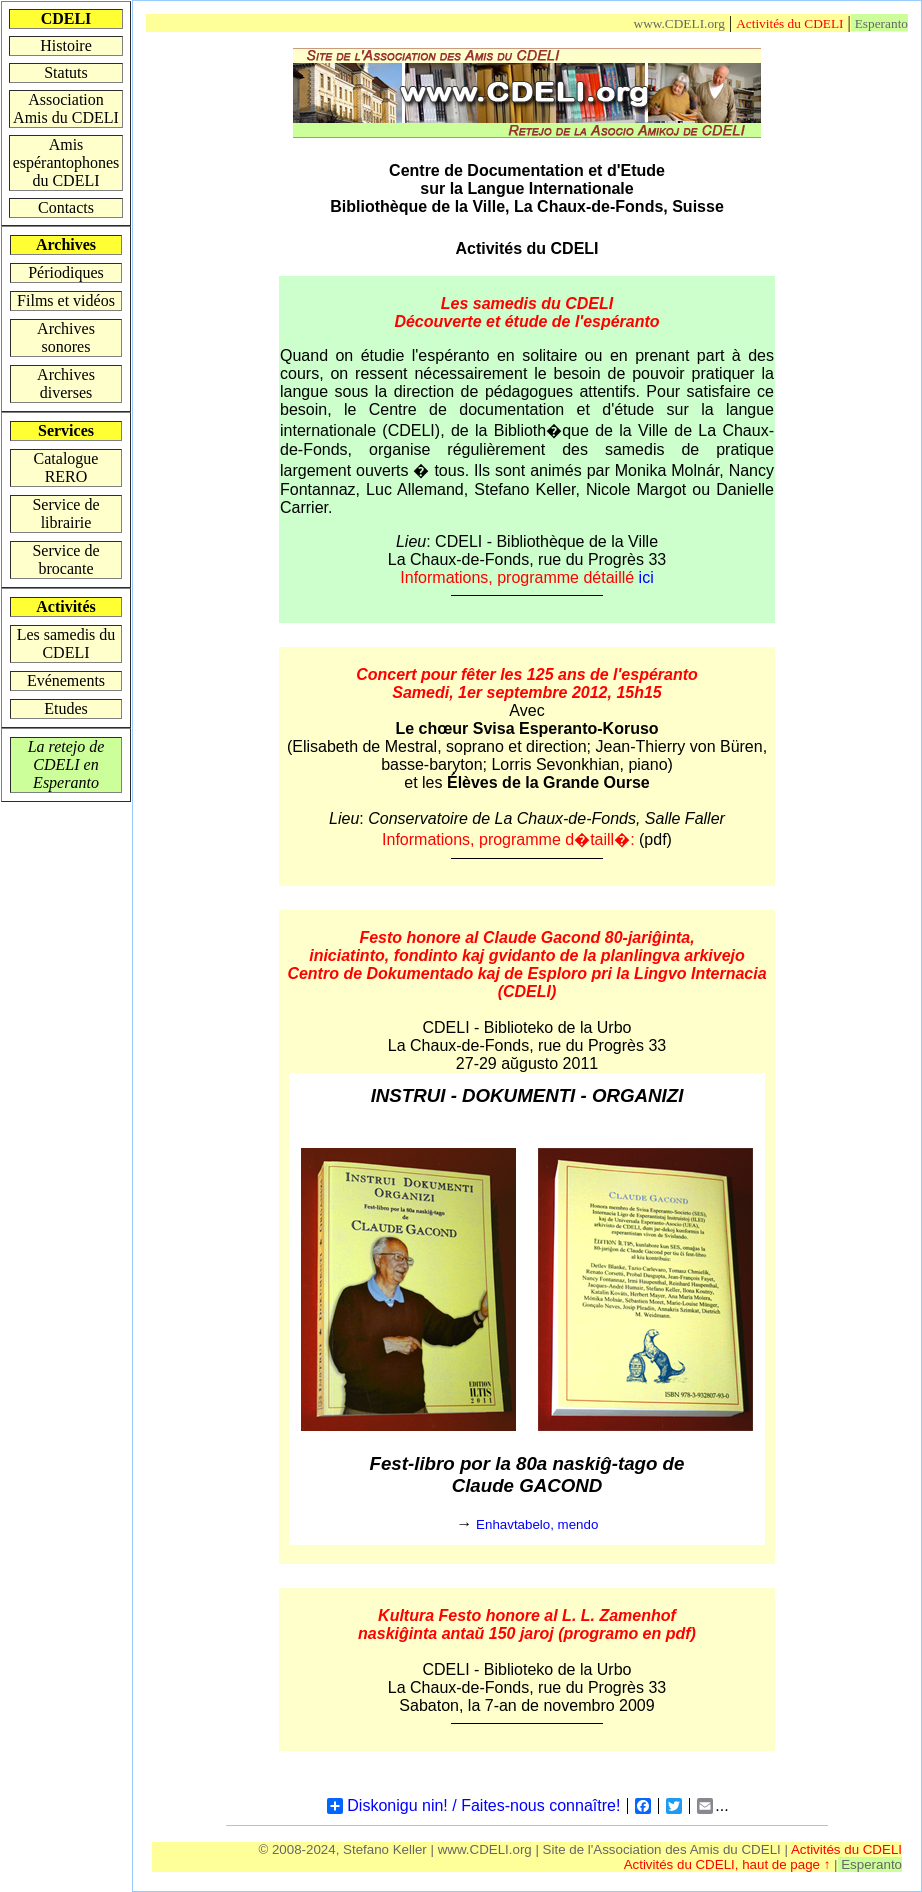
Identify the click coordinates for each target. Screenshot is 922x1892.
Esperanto (881, 23)
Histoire (66, 45)
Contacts (66, 207)
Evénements (66, 680)
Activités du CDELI (789, 23)
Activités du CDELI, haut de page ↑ (729, 1864)
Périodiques (66, 272)
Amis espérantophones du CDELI (66, 162)
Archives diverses (66, 383)
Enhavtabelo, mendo (537, 1524)
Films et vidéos (66, 300)
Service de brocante (65, 559)
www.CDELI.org (679, 23)
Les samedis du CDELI (66, 643)
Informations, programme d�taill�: (510, 839)
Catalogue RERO (66, 467)
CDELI (458, 541)
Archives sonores (66, 337)
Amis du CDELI (735, 1849)
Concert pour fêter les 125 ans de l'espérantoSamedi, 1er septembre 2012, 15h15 (527, 683)
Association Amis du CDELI (66, 108)
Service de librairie (65, 513)
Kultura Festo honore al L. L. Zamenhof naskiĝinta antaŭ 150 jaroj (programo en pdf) (527, 1624)
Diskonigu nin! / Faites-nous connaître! (473, 1806)
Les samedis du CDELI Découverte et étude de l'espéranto (526, 312)
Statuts (66, 72)
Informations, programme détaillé (526, 577)
